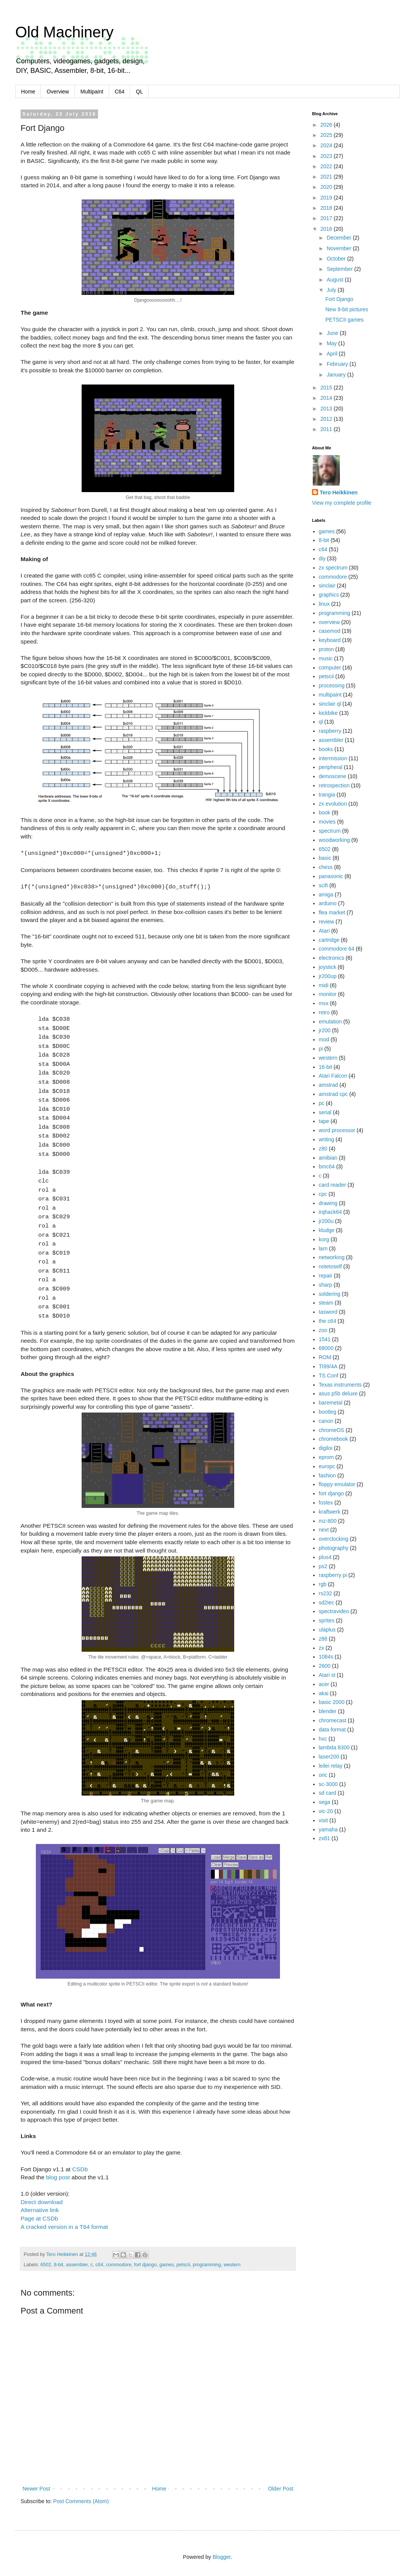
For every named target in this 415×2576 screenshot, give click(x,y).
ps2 (323, 1566)
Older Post (280, 2489)
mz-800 (328, 1521)
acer (324, 1684)
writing (326, 1139)
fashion (327, 1475)
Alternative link (40, 2210)
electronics (331, 958)
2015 (327, 388)
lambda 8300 (334, 1747)
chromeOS (331, 1430)
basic (325, 858)
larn (323, 1248)
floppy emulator (337, 1484)
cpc (323, 1194)
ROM (325, 1357)
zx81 (324, 1838)
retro (324, 1012)
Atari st (327, 1675)
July (332, 290)
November (339, 248)
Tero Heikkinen (338, 492)
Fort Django (339, 299)
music (326, 658)
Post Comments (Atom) (81, 2501)
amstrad (328, 1085)
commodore (119, 2264)
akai (324, 1693)
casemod (330, 631)
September (340, 269)
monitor (328, 994)
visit (323, 1820)
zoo (323, 1330)
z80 (323, 1149)
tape (324, 1121)
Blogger (221, 2557)
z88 (323, 1639)
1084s (326, 1657)
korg (324, 1239)
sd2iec (326, 1602)
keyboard (330, 640)
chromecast (332, 1720)
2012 (327, 419)
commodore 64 (336, 949)
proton (326, 649)
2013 (327, 408)
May (332, 343)
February (338, 364)
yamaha (328, 1829)
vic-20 (326, 1811)
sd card (327, 1793)
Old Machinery (64, 32)
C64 (120, 91)
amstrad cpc (333, 1094)
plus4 (325, 1557)
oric (323, 1775)
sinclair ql (330, 704)
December (339, 238)
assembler (77, 2264)
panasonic (331, 876)
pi (321, 1049)
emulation (330, 1021)
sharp (325, 1285)
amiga (326, 894)
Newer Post (36, 2489)
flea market (332, 912)
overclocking (334, 1539)
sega (324, 1802)
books (326, 749)
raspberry (330, 731)
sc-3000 (328, 1784)
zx (321, 1648)
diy (322, 558)
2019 (327, 198)
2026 (327, 125)
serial (325, 1112)
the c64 (327, 1321)
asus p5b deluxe (338, 1393)
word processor (337, 1130)
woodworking (334, 840)
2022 (327, 166)
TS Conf (328, 1375)
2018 (327, 208)
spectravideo (334, 1611)
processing (332, 685)
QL (139, 91)
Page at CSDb (39, 2218)
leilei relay (331, 1766)
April (333, 354)
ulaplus (327, 1630)
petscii (183, 2264)
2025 (327, 135)
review (326, 922)
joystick (327, 967)
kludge (327, 1230)
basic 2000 (332, 1702)
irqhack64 (330, 1212)
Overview (58, 91)
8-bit (58, 2264)
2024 (327, 145)
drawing (328, 1203)
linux (324, 604)
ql (321, 722)
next (324, 1530)
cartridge (329, 940)
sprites (327, 1620)
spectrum (330, 831)
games (166, 2264)
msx (324, 1003)
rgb (323, 1584)
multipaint (330, 695)
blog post (58, 2177)
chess (326, 867)
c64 (99, 2264)
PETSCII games (344, 320)
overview (329, 622)
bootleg (327, 1412)
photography (334, 1548)
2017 (327, 218)
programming (207, 2264)
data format (332, 1729)
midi (324, 985)
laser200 (329, 1757)
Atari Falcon (333, 1076)
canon (326, 1421)
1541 (325, 1339)
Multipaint (91, 91)
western (232, 2264)
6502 (45, 2264)
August (335, 280)
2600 (325, 1666)
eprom (326, 1457)
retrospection (334, 785)
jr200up (328, 976)
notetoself (330, 1266)
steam (326, 1303)
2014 (327, 398)
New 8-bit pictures (346, 309)
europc (327, 1466)
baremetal (331, 1403)
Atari (324, 931)
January (337, 375)
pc (322, 1103)
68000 (326, 1348)
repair (326, 1276)
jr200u (326, 1221)
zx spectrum (333, 568)
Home (28, 91)
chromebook (333, 1439)
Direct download (42, 2202)
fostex (326, 1503)
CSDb (80, 2169)
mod (324, 1039)
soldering (330, 1294)
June (333, 333)
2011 (327, 429)
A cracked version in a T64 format (64, 2227)
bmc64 (327, 1166)
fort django (145, 2264)
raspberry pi (333, 1575)
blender (328, 1711)
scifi (323, 885)
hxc (323, 1739)
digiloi (326, 1448)
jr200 (325, 1030)
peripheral (331, 767)
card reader (332, 1185)
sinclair (327, 585)
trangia (327, 795)
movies (327, 822)
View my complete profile (341, 503)
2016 (327, 229)
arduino (328, 903)
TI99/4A (328, 1366)
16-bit (325, 1067)
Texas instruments (340, 1385)
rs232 (325, 1593)
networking (332, 1257)
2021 (327, 177)
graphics (329, 595)
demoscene (332, 776)
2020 (327, 187)
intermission (333, 758)
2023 (327, 156)
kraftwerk (330, 1512)
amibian (328, 1158)
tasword (328, 1312)
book (324, 812)
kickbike (328, 713)
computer (330, 668)
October (337, 259)
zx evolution (333, 804)
